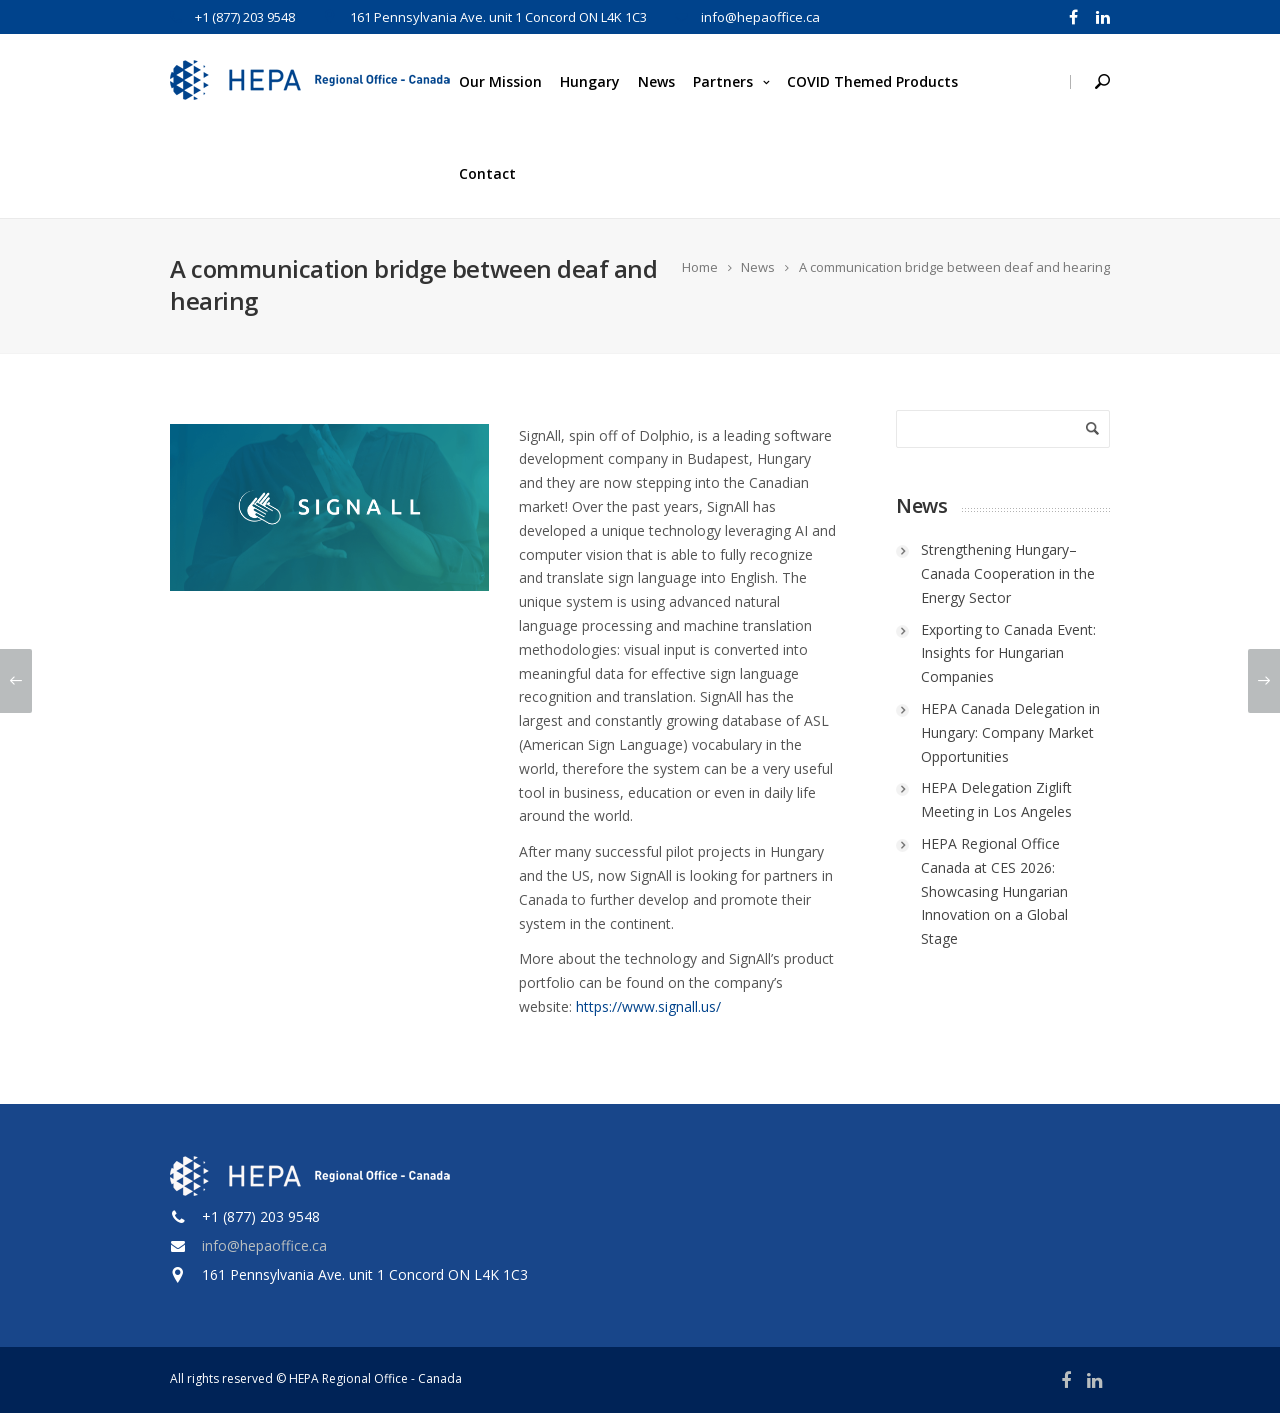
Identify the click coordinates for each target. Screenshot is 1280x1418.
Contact (487, 173)
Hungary (590, 81)
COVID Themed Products (872, 81)
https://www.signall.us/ (648, 1011)
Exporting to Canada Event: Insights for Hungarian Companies (1008, 658)
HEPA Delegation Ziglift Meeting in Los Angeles (996, 805)
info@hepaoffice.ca (264, 1250)
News (656, 81)
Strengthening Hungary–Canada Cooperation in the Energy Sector (1008, 579)
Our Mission (500, 81)
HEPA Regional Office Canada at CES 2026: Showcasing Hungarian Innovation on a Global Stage (994, 896)
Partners (723, 81)
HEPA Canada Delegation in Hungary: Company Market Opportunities (1010, 737)
